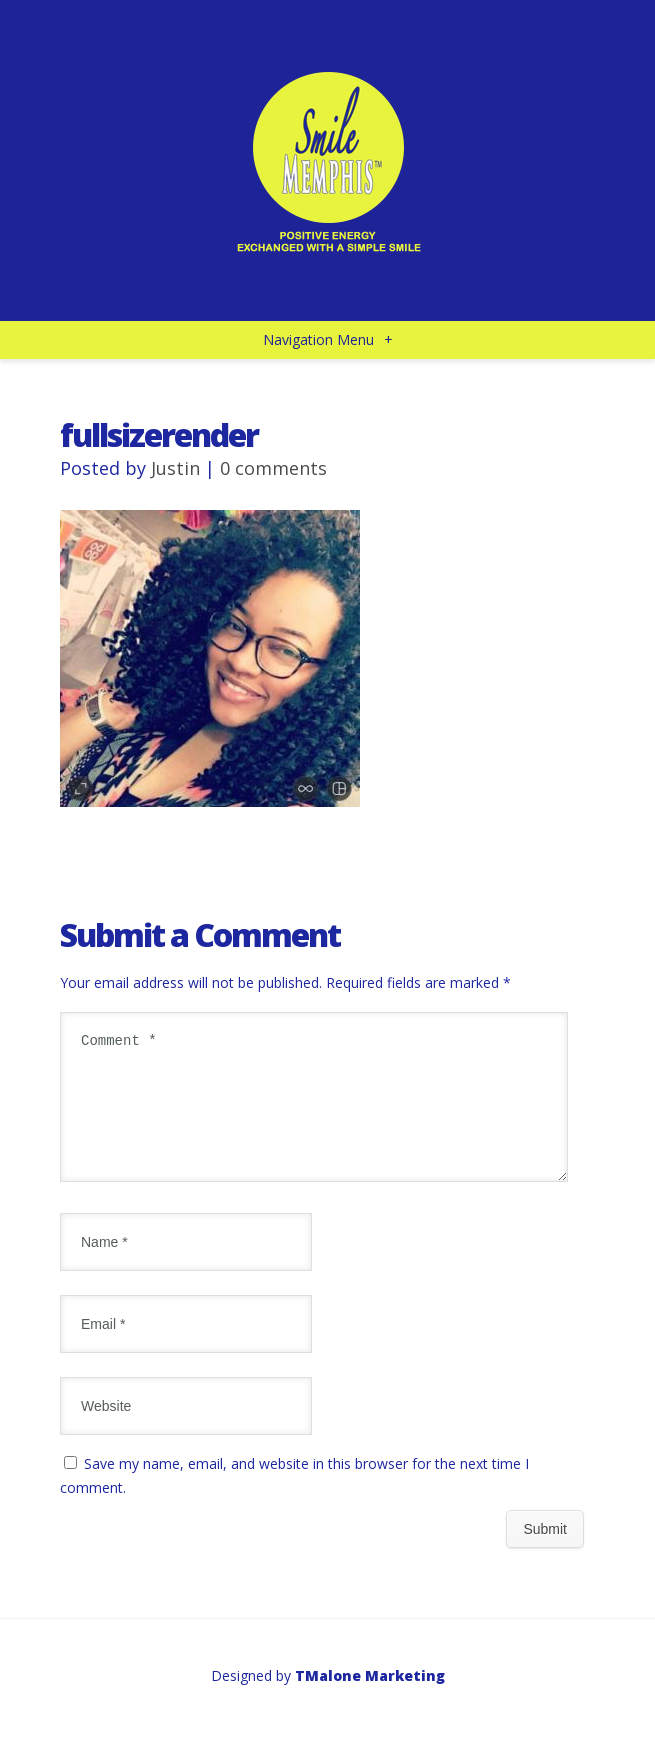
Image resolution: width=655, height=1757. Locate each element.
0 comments (273, 468)
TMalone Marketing (370, 1699)
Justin (175, 468)
